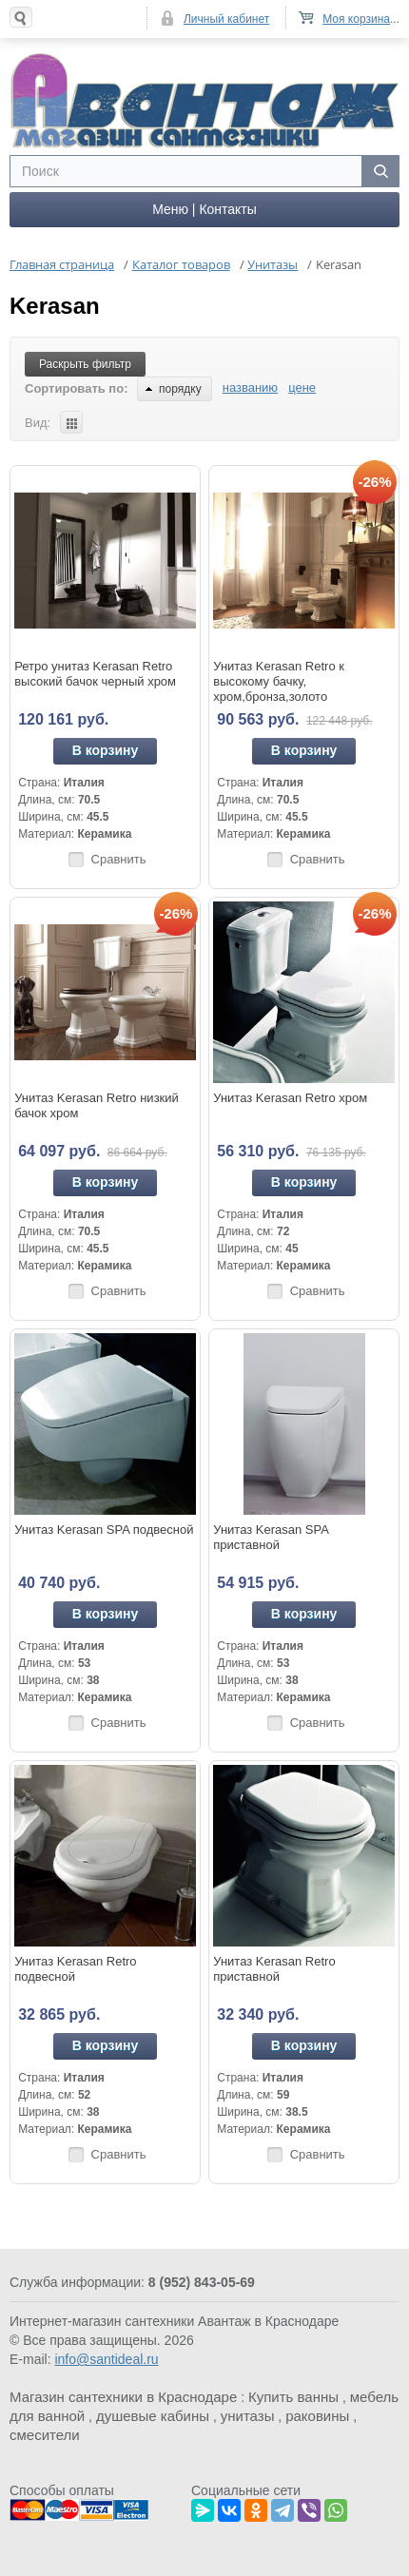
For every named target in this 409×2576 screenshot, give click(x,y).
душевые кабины (152, 2416)
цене (302, 387)
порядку (174, 389)
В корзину (105, 750)
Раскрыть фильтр (85, 364)
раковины (317, 2416)
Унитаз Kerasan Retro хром (290, 1098)
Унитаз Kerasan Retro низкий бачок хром (96, 1105)
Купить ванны (293, 2397)
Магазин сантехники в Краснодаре (123, 2397)
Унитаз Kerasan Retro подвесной (75, 1969)
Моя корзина (356, 19)
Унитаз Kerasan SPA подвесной (103, 1529)
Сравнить (118, 859)
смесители (45, 2435)
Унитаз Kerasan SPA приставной (270, 1537)
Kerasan (55, 306)
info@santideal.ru (106, 2359)
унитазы (248, 2416)
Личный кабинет (226, 19)
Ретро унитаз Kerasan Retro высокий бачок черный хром (95, 673)
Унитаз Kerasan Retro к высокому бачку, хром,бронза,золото (278, 681)
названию (250, 387)
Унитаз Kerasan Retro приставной (274, 1969)
